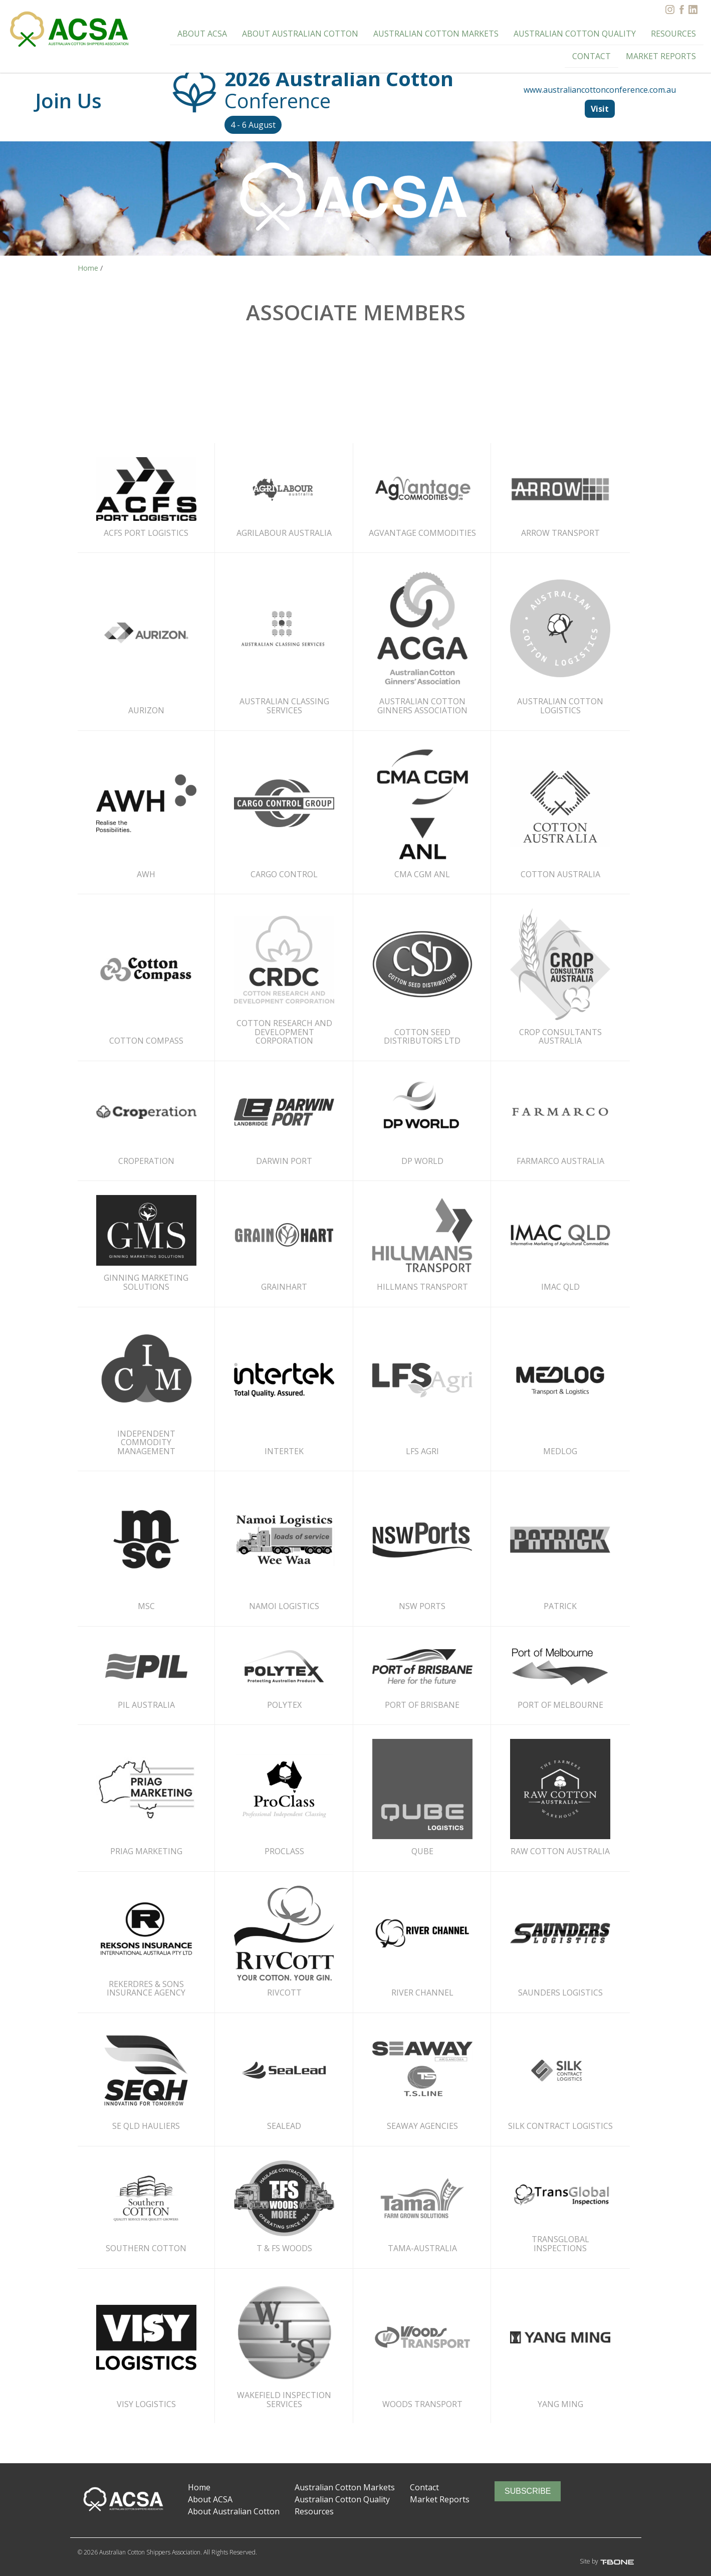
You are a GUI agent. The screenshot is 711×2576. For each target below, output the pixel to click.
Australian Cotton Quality (532, 30)
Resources (624, 30)
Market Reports (664, 48)
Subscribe (528, 2491)
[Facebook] (681, 9)
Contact (678, 30)
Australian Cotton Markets (402, 30)
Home (199, 2487)
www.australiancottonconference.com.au (600, 89)
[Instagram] (669, 9)
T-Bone (624, 2562)
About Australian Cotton (276, 30)
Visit (600, 108)
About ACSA (183, 30)
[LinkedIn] (692, 9)
